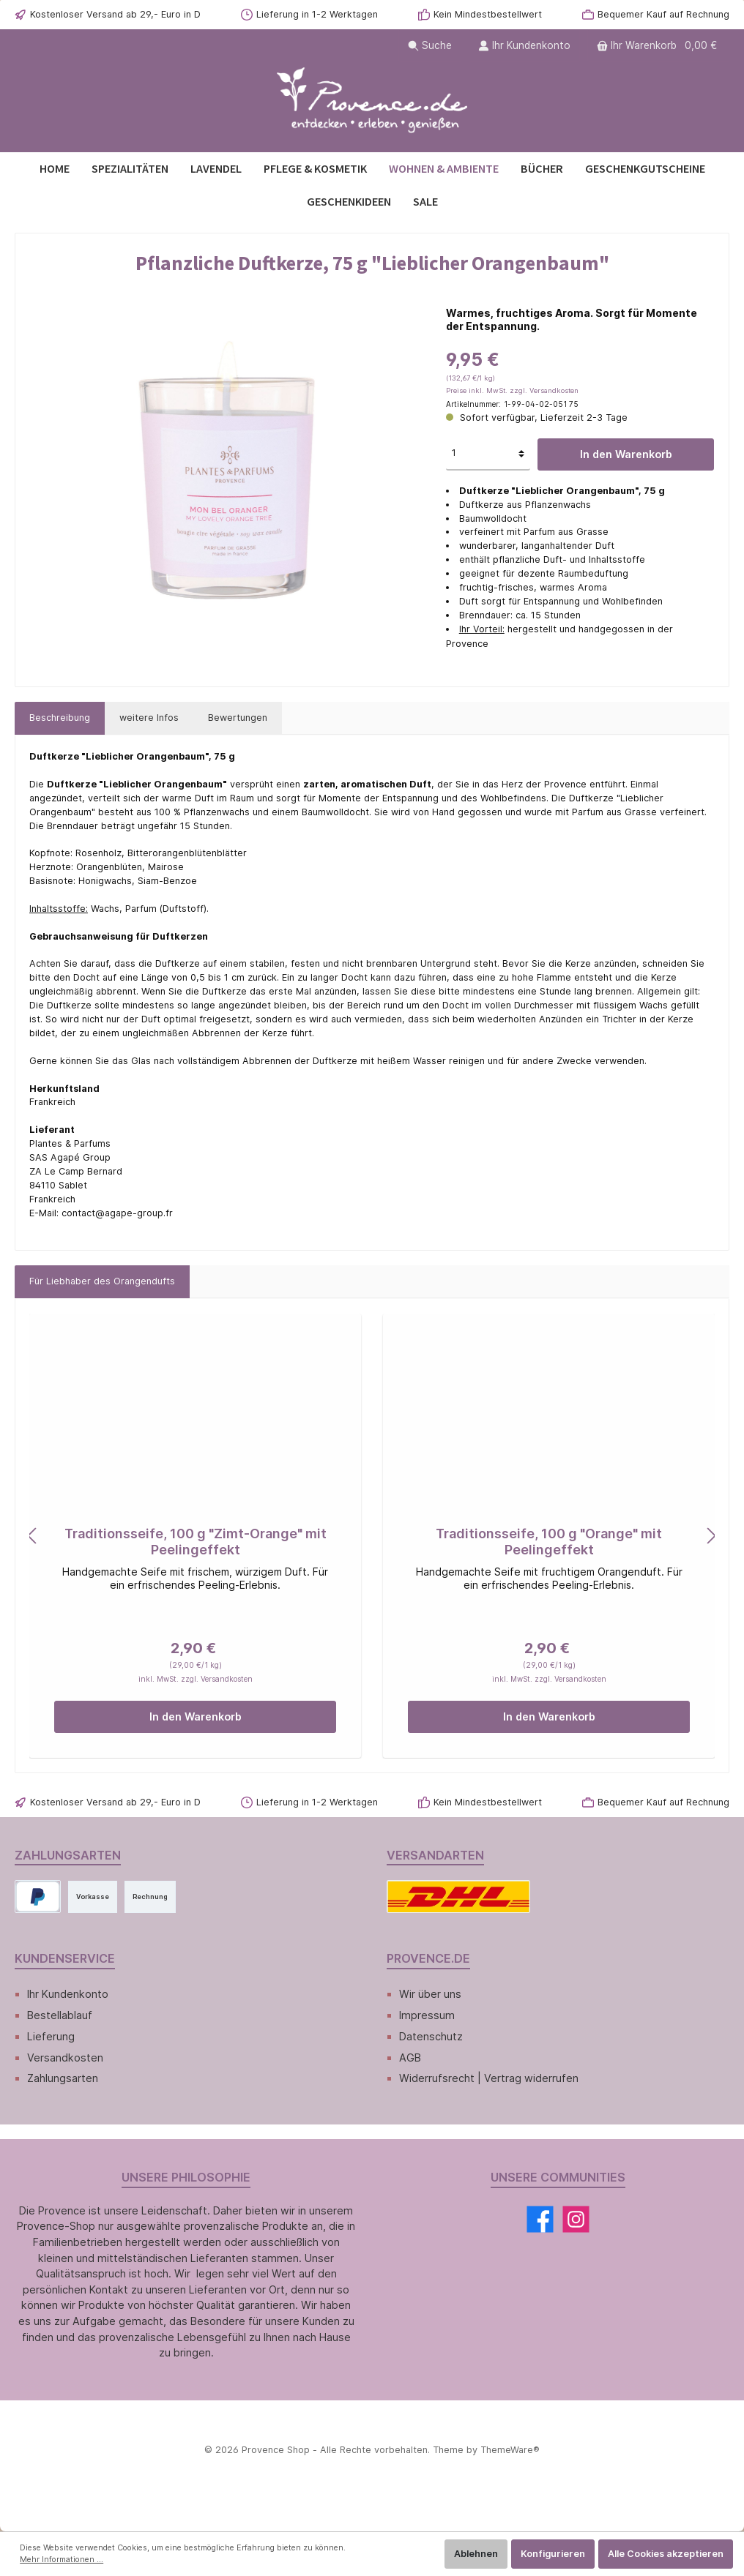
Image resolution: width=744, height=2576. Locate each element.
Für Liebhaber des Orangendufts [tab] (102, 1281)
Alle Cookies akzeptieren (665, 2553)
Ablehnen (476, 2553)
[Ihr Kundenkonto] (524, 45)
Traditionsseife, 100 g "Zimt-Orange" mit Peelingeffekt (195, 1541)
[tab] (60, 718)
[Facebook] (540, 2219)
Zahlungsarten (62, 2078)
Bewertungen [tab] (237, 717)
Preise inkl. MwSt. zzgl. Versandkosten (512, 390)
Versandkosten (65, 2057)
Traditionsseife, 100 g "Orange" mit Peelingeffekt (549, 1541)
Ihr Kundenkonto (67, 1994)
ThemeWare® (510, 2449)
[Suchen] (429, 45)
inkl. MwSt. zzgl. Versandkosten (195, 1678)
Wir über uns (430, 1994)
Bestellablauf (59, 2015)
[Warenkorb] (658, 45)
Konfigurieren (553, 2553)
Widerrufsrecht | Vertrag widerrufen (489, 2078)
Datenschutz (431, 2036)
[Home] (55, 168)
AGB (410, 2057)
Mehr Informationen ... (61, 2559)
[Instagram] (575, 2219)
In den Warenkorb (626, 454)
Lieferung (51, 2036)
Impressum (427, 2015)
